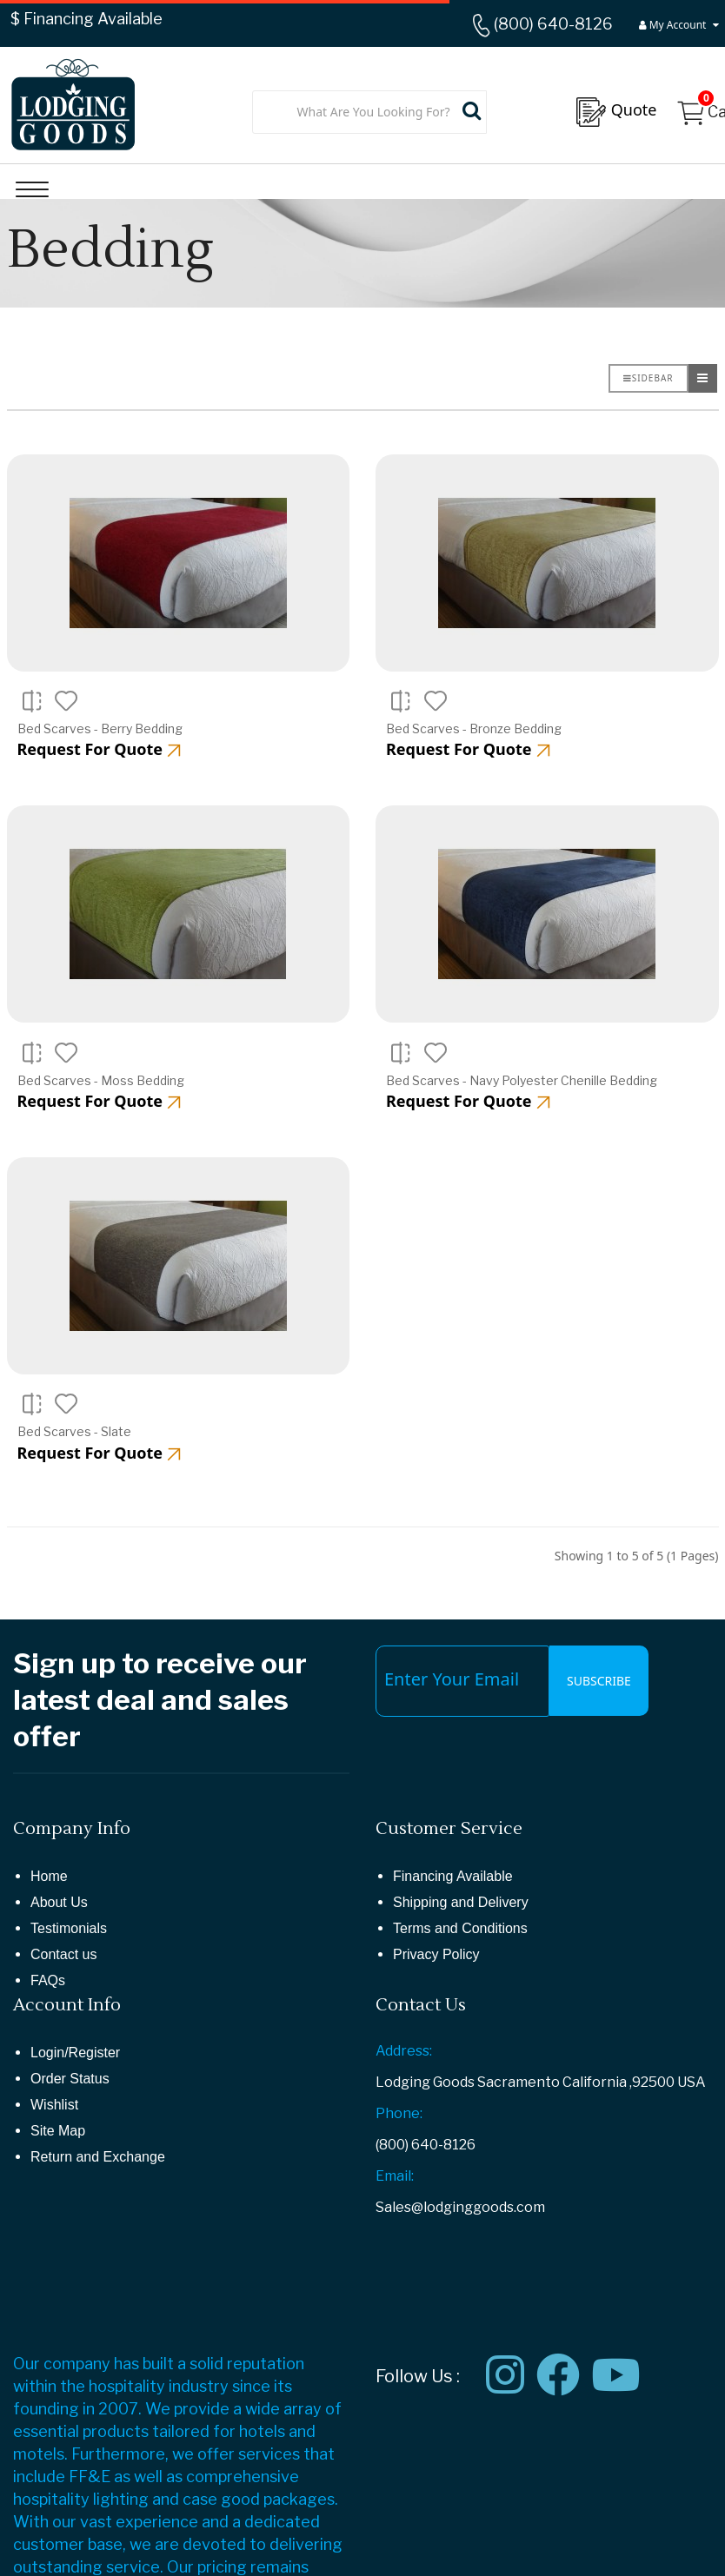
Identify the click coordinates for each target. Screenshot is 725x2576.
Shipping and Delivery (461, 1902)
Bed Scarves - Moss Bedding (100, 1080)
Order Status (70, 2078)
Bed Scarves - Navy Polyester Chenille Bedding (521, 1080)
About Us (59, 1902)
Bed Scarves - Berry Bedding (100, 728)
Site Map (57, 2130)
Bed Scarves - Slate (74, 1431)
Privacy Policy (436, 1954)
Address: (404, 2051)
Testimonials (68, 1928)
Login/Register (75, 2052)
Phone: (399, 2113)
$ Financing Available (86, 19)
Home (49, 1876)
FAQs (47, 1980)
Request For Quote (99, 748)
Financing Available (453, 1876)
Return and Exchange (97, 2156)
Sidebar (648, 378)
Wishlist (54, 2104)
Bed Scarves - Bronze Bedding (474, 728)
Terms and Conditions (460, 1928)
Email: (395, 2176)
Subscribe (599, 1680)
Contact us (63, 1954)
